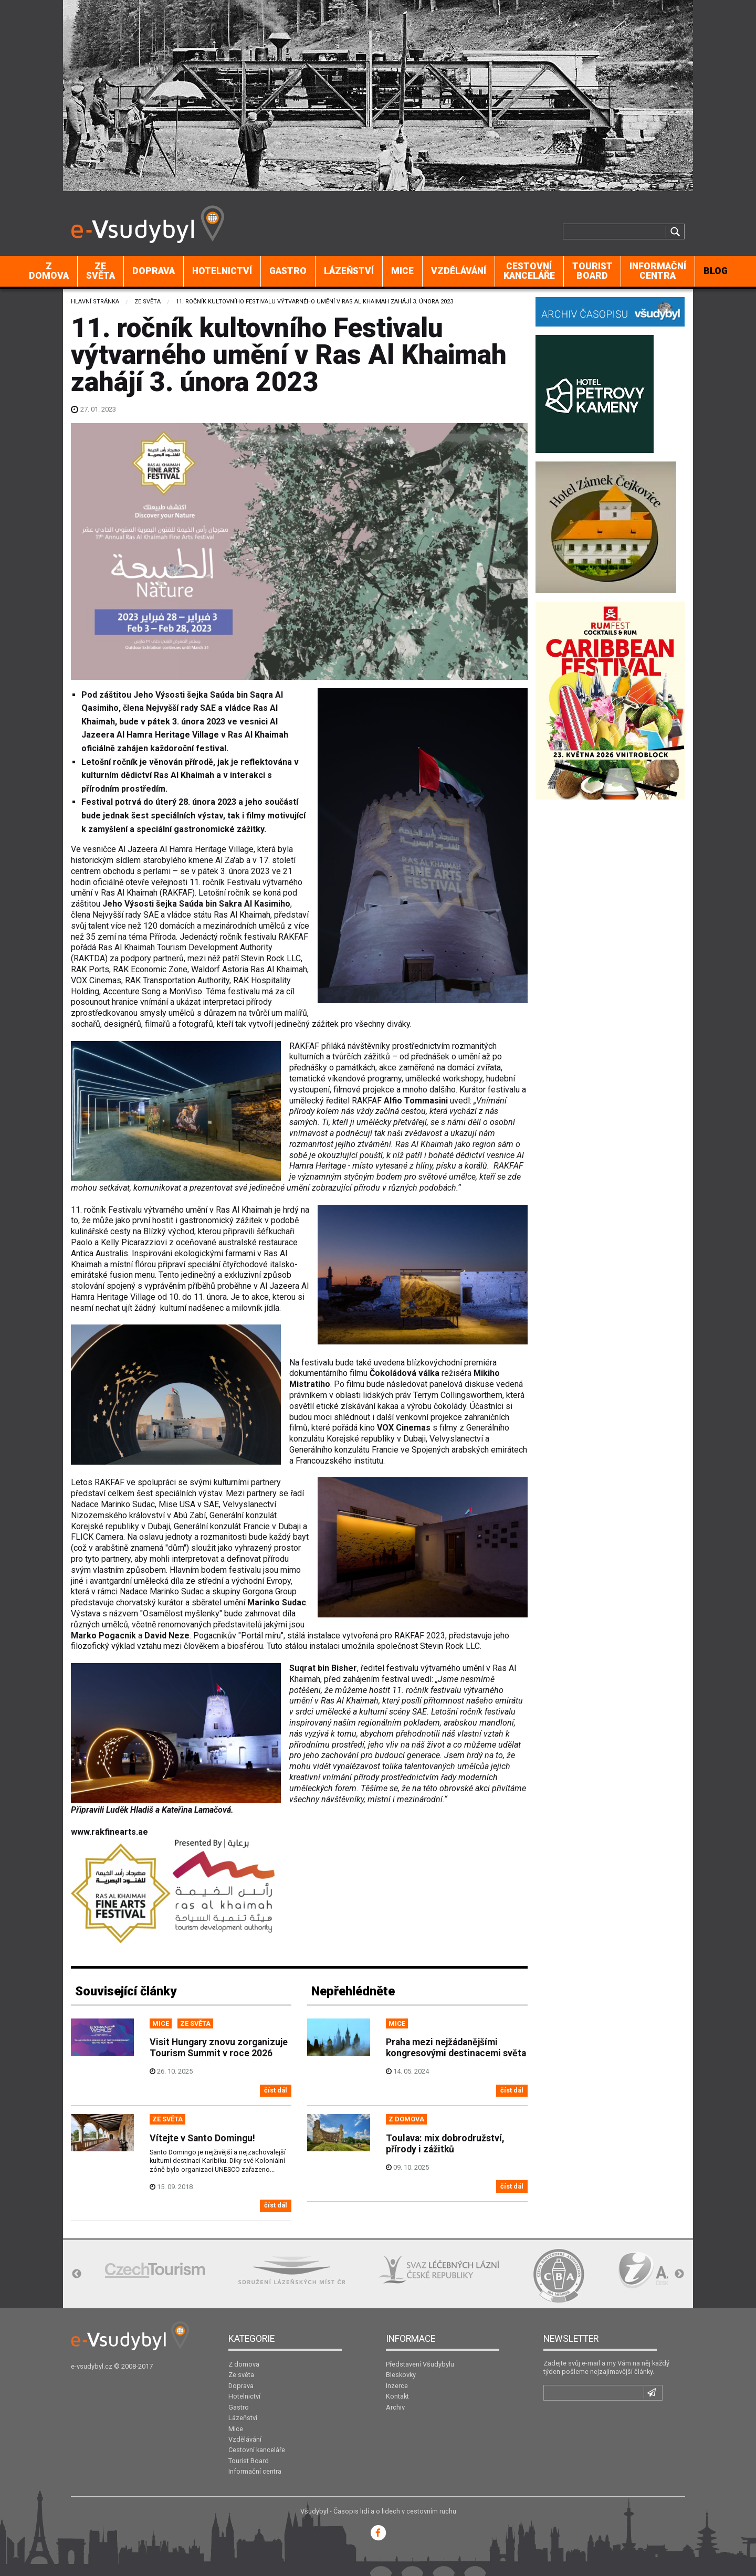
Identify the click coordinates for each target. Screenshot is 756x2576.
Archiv (395, 2407)
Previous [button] (76, 2274)
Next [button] (679, 2274)
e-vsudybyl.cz (91, 2366)
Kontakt (397, 2396)
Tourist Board (592, 271)
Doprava (153, 271)
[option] (155, 2270)
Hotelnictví (222, 271)
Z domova (49, 271)
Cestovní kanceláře (529, 271)
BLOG (716, 271)
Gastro (288, 271)
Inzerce (397, 2386)
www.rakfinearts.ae (109, 1832)
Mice (402, 271)
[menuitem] (49, 271)
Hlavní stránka (95, 301)
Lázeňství (349, 271)
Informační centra (657, 271)
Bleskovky (401, 2375)
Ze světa (100, 271)
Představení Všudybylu (420, 2364)
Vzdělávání (458, 271)
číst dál (275, 2090)
